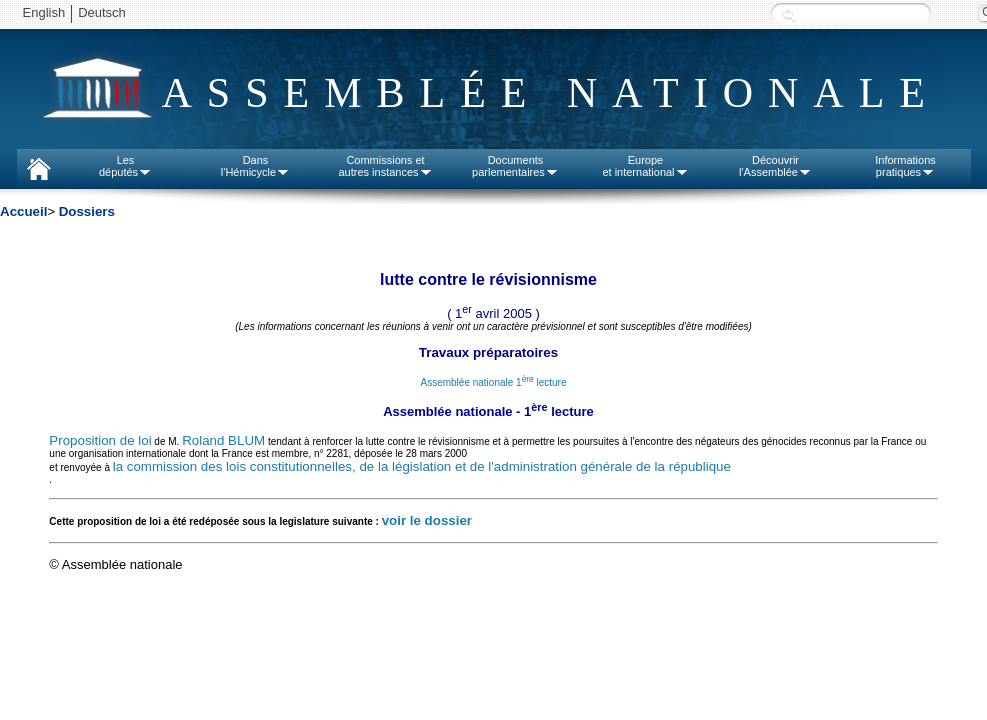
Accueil (23, 211)
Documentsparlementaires (515, 166)
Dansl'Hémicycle (255, 166)
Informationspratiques (905, 166)
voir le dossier (427, 520)
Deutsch (102, 12)
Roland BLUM (223, 440)
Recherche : (789, 14)
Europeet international (645, 166)
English (44, 12)
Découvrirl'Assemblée (775, 166)
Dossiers (87, 211)
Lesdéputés (125, 166)
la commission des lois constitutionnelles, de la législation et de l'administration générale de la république (422, 466)
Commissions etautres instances (385, 166)
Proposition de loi (100, 440)
